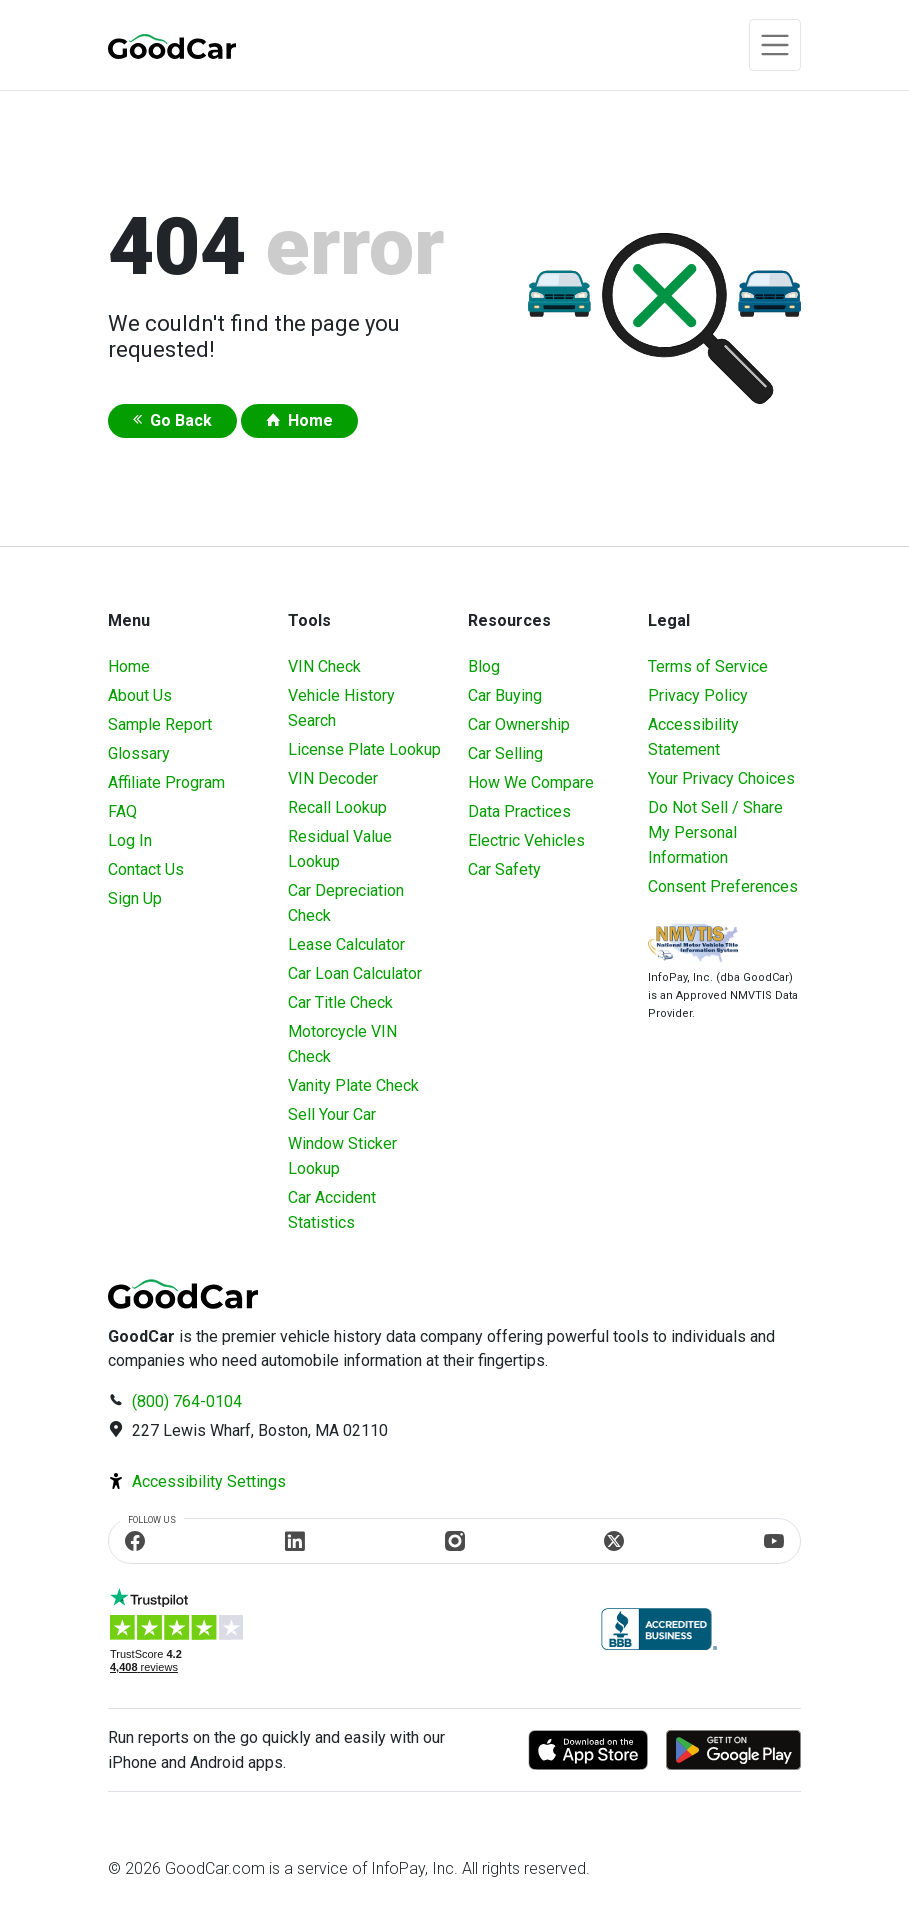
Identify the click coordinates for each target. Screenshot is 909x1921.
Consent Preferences (723, 886)
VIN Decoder (333, 778)
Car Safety (504, 869)
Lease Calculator (346, 944)
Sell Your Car (332, 1114)
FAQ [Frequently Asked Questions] (122, 811)
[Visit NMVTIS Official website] (693, 945)
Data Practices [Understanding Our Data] (519, 811)
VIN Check (324, 666)
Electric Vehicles (526, 840)
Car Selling (505, 753)
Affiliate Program (166, 782)
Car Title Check (340, 1002)
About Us (140, 695)
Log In (130, 840)
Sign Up (135, 898)
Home (310, 420)
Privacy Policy (698, 695)
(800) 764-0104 (187, 1401)
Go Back (181, 420)
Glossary (139, 753)
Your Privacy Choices (721, 778)
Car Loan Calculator (355, 973)
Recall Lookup (337, 807)
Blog (484, 666)
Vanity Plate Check (353, 1085)
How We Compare (531, 782)
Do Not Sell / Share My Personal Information (715, 832)
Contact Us (146, 869)
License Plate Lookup (364, 749)
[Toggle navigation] (775, 45)
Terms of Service (708, 666)
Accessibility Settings (209, 1481)
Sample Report (160, 724)
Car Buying (505, 695)
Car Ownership (519, 724)
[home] (172, 45)
